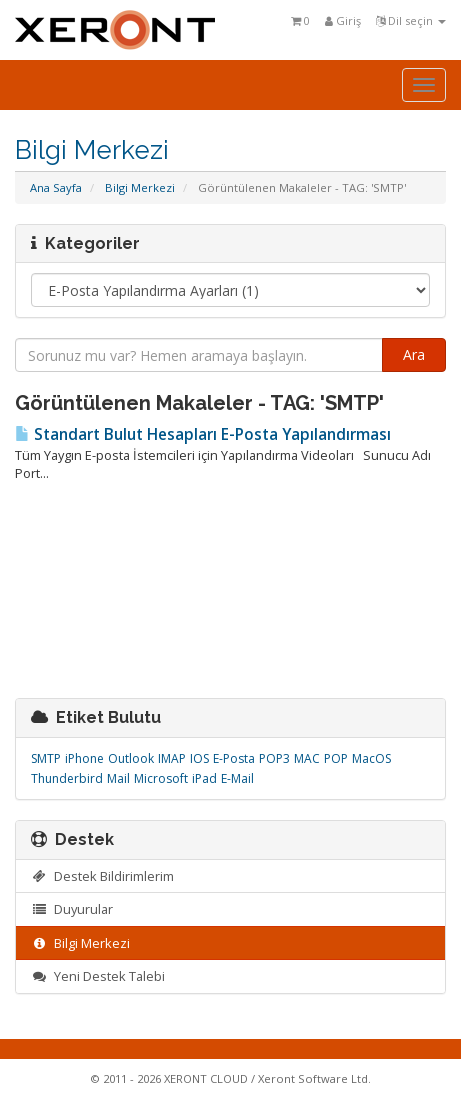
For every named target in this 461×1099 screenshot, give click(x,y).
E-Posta (234, 758)
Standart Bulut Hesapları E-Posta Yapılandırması (203, 434)
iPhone (84, 758)
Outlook (131, 758)
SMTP (46, 758)
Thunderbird (67, 778)
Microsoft (161, 778)
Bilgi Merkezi (140, 187)
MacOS (371, 758)
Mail (118, 778)
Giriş (343, 20)
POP (336, 758)
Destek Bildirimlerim (102, 876)
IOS (199, 758)
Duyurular (72, 909)
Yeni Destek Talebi (98, 976)
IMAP (172, 758)
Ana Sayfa (56, 187)
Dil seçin (411, 20)
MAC (307, 758)
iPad (204, 778)
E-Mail (237, 778)
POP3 (274, 758)
